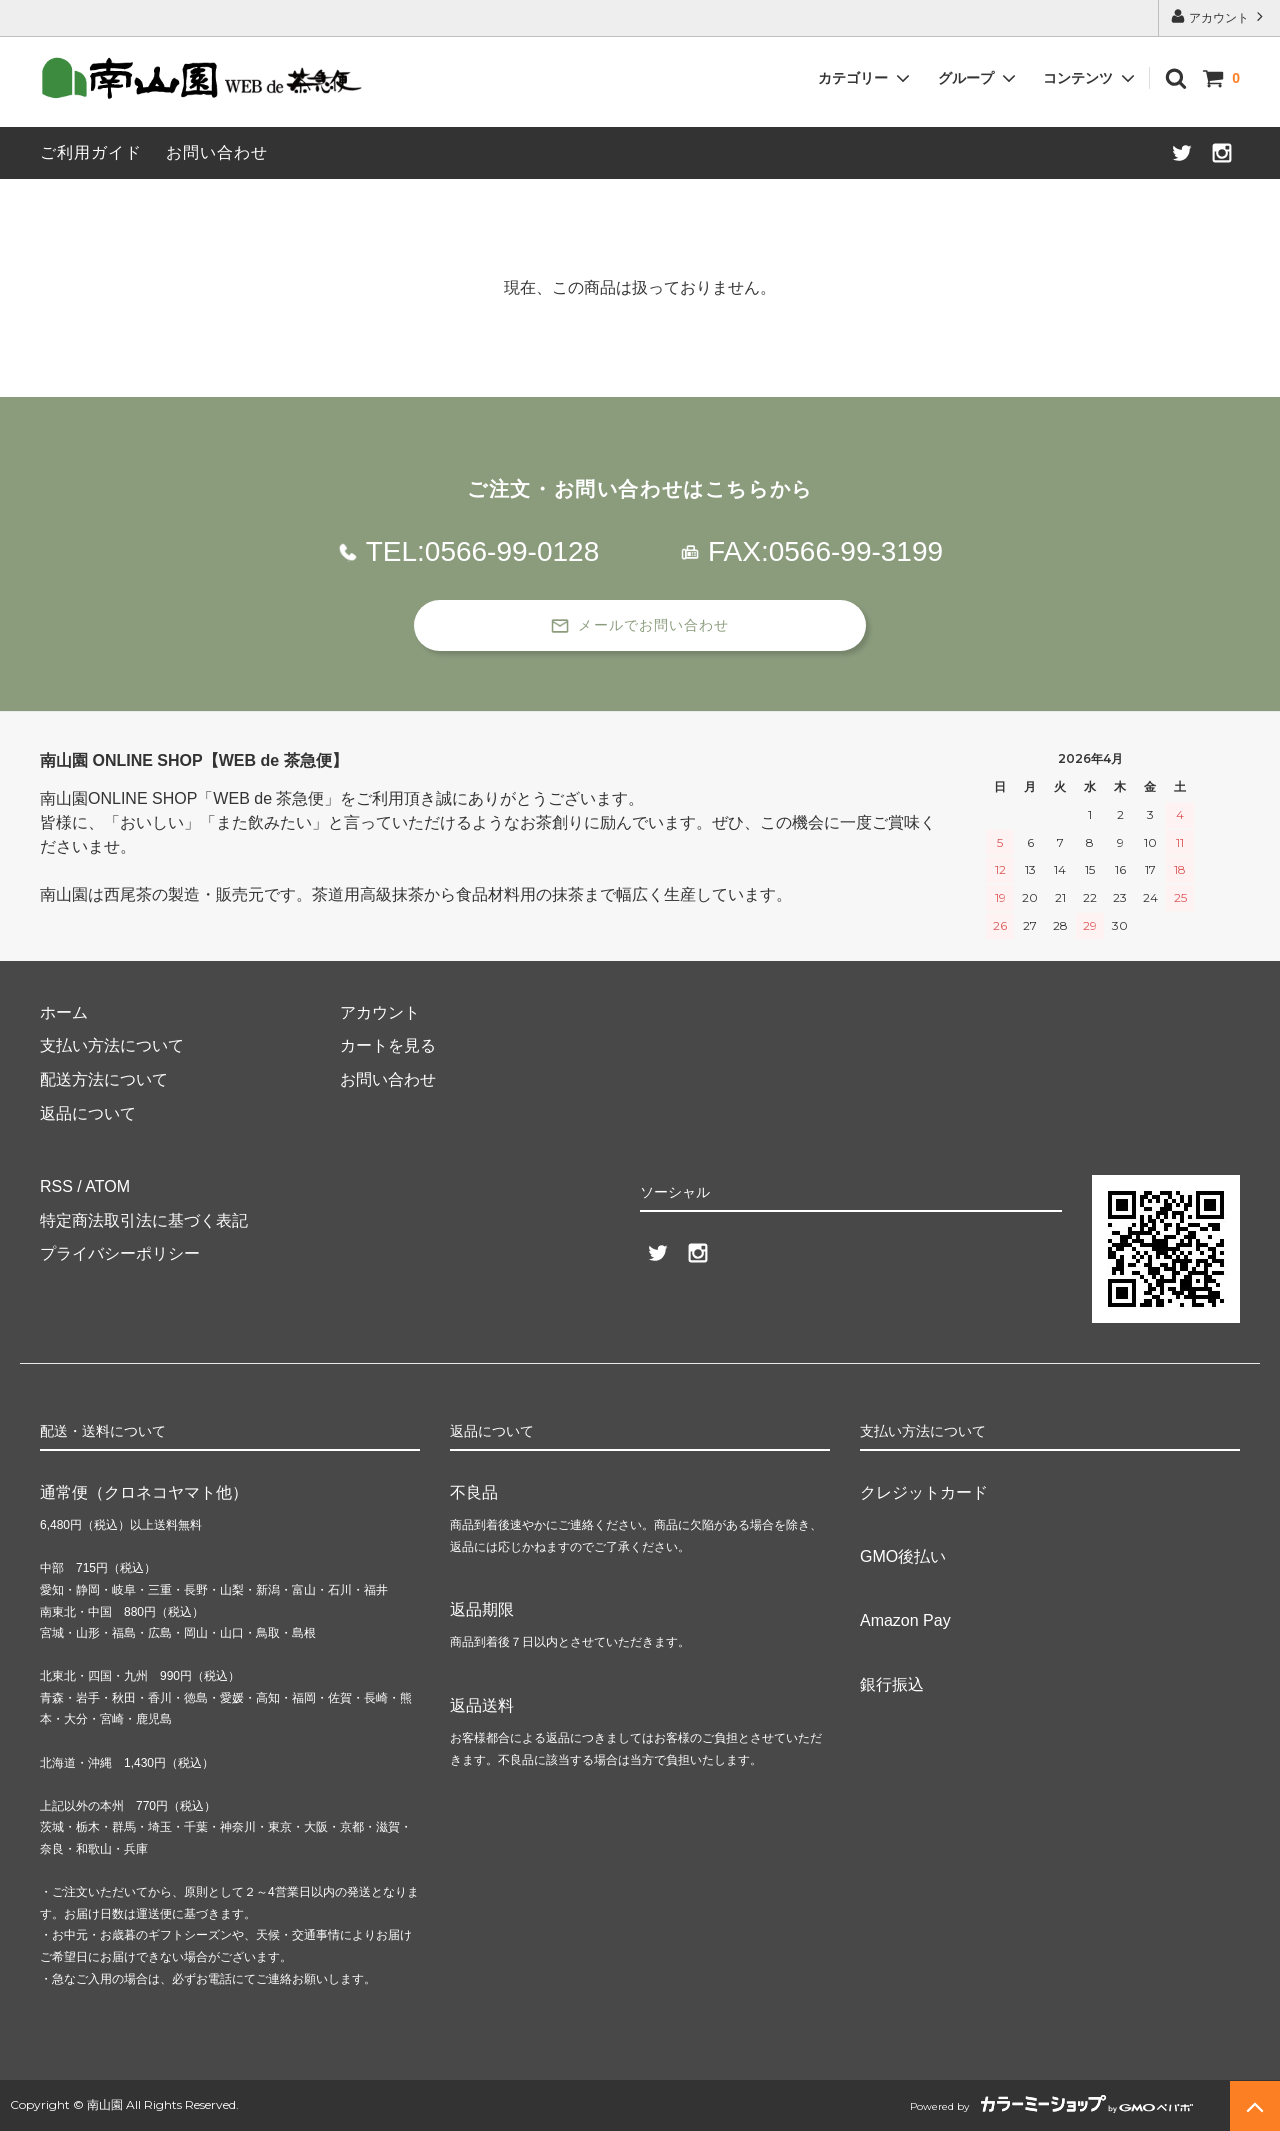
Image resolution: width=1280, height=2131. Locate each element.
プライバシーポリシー (120, 1253)
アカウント (1219, 16)
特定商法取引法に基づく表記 (144, 1220)
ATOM (107, 1186)
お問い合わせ (217, 152)
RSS (56, 1186)
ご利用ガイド (91, 152)
